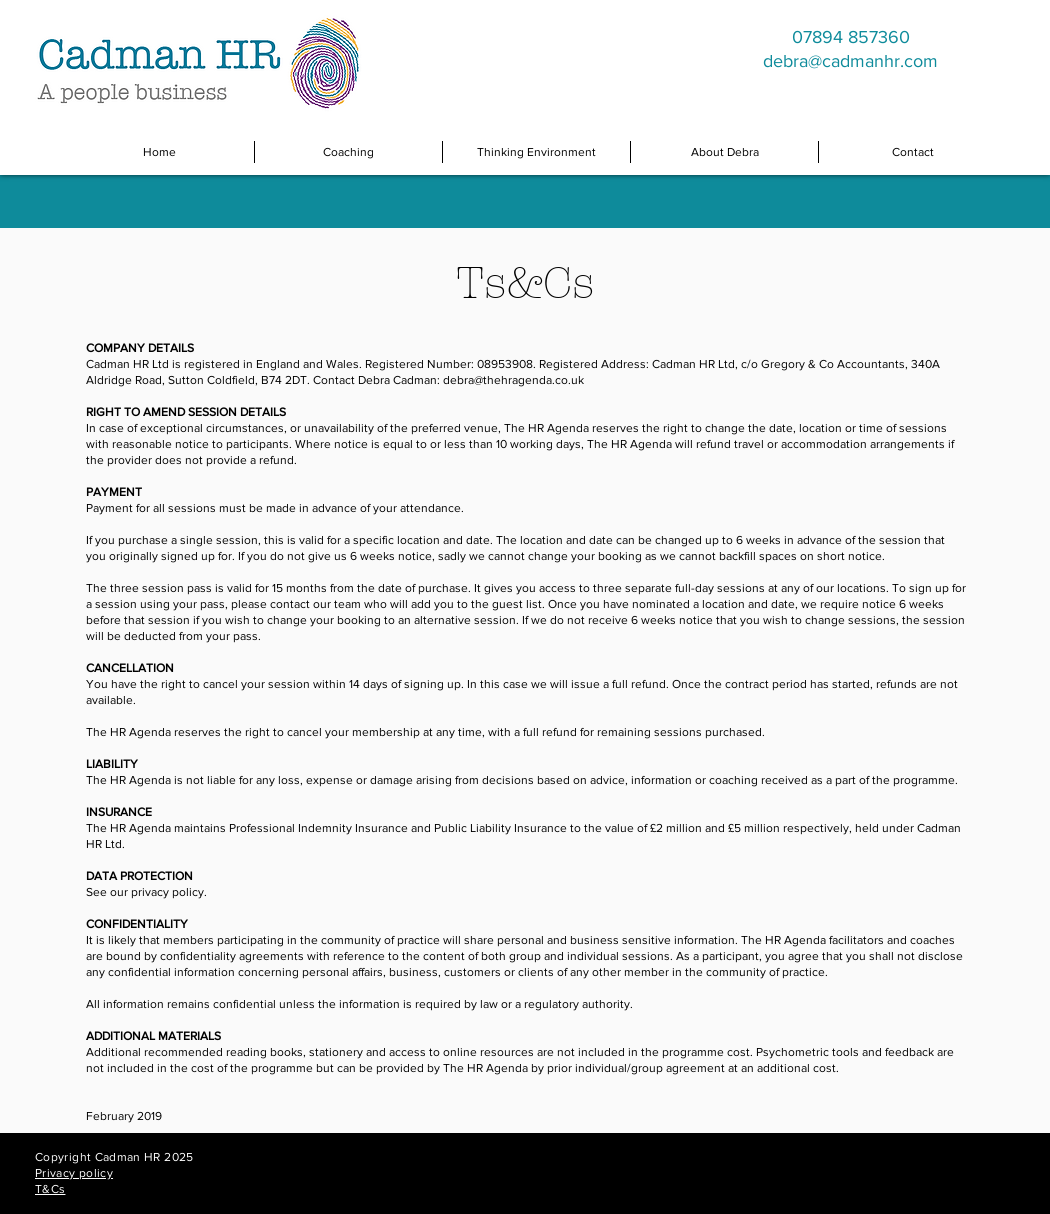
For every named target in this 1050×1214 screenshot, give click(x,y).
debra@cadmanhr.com (850, 61)
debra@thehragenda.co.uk (513, 380)
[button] (348, 152)
